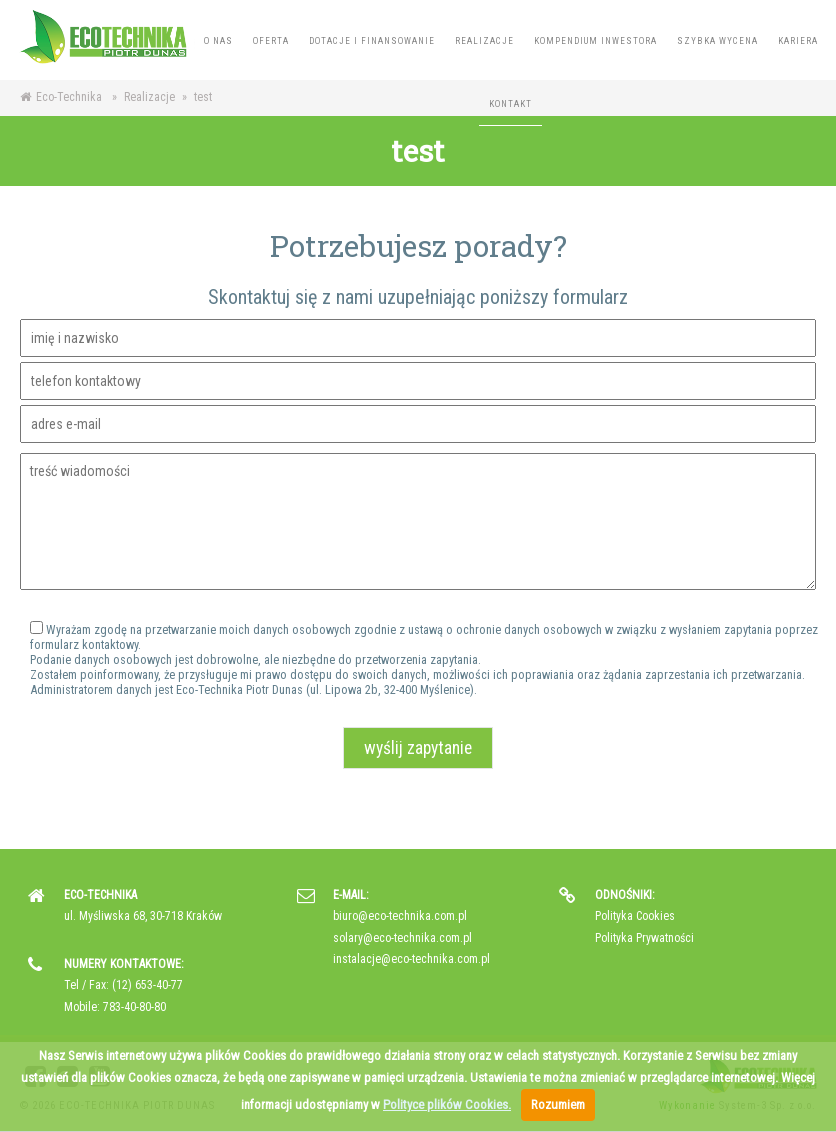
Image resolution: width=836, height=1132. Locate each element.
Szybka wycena (717, 41)
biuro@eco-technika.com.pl (400, 916)
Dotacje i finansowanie (372, 41)
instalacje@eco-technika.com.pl (411, 959)
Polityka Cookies (635, 916)
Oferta (271, 41)
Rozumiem (558, 1104)
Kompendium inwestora (595, 41)
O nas (218, 41)
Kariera (798, 41)
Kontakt (510, 104)
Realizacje (484, 41)
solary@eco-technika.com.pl (402, 938)
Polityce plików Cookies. (447, 1104)
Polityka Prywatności (644, 938)
